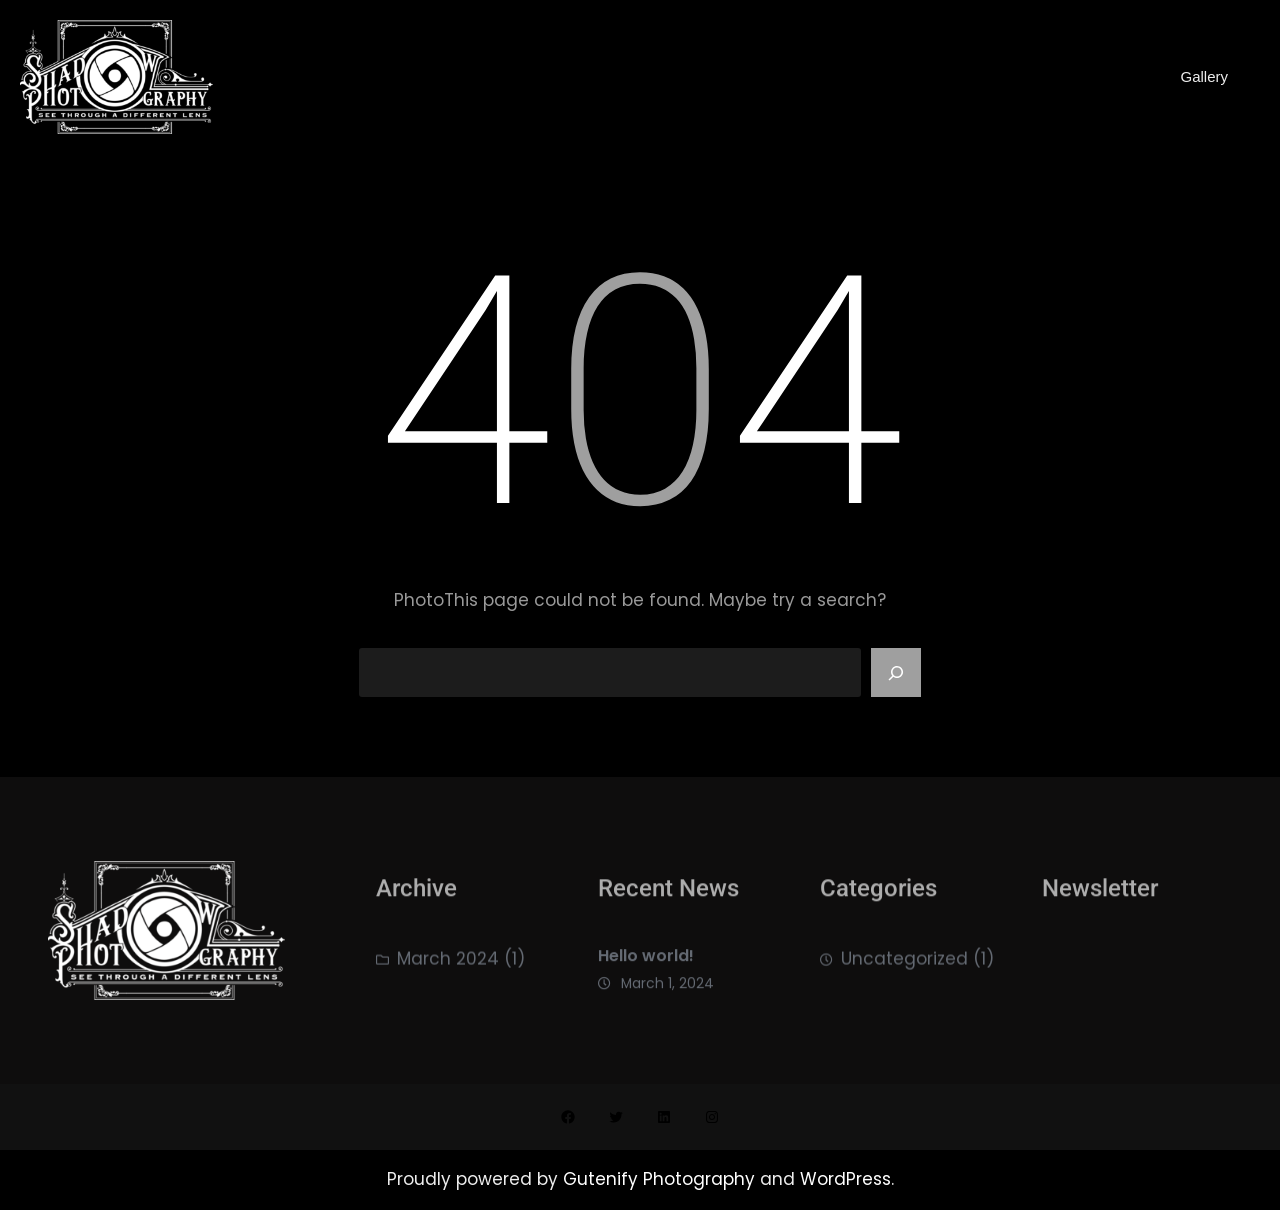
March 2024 (448, 967)
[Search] (896, 673)
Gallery (1204, 76)
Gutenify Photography (661, 1179)
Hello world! (646, 967)
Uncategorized (904, 967)
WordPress (845, 1179)
